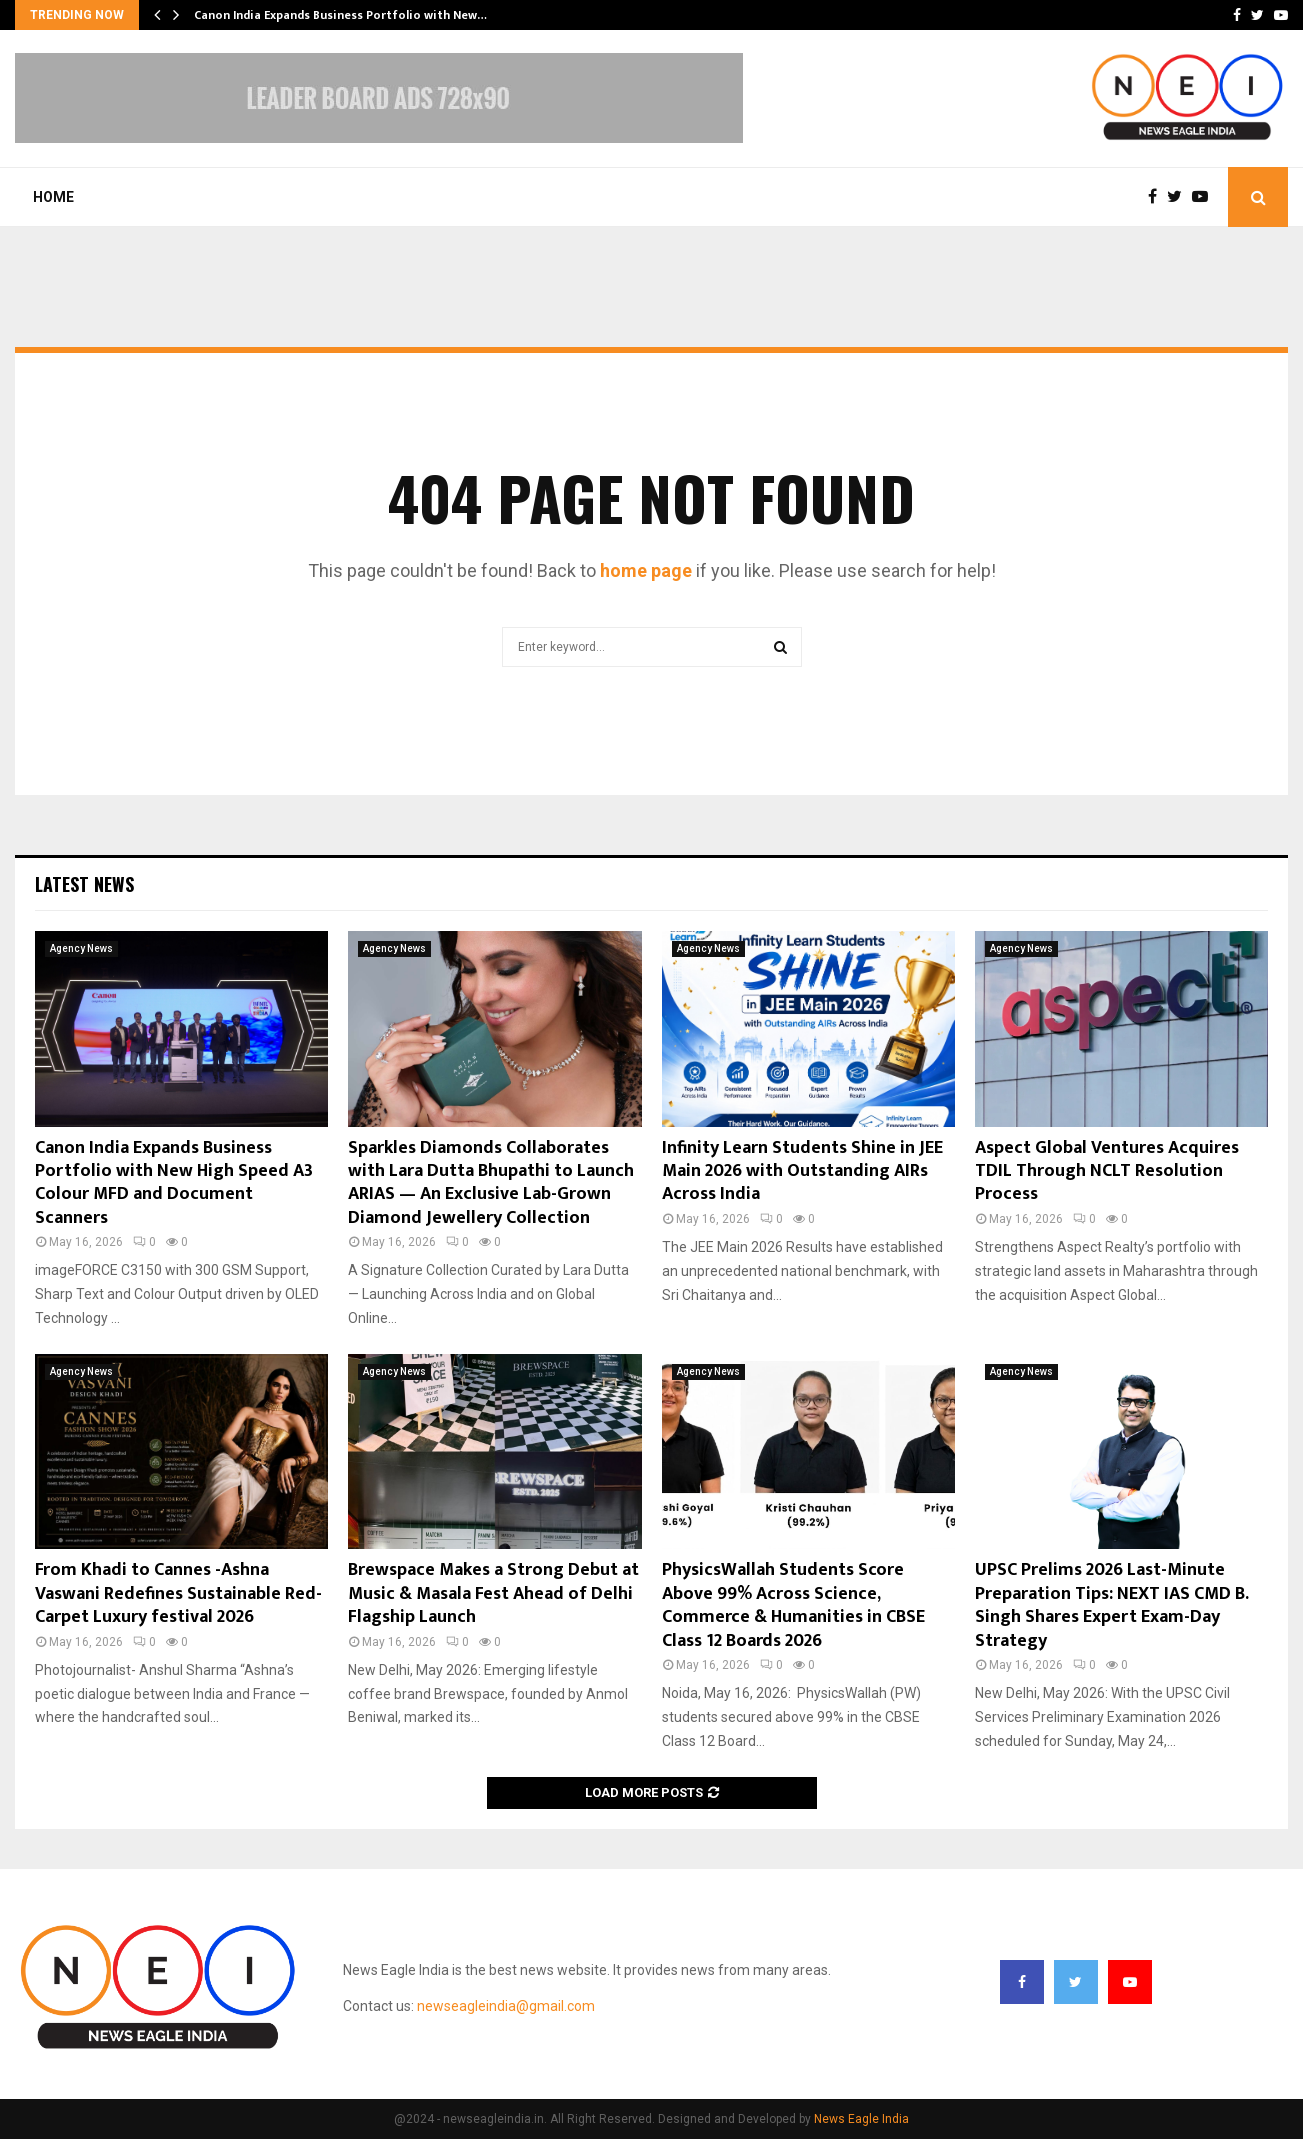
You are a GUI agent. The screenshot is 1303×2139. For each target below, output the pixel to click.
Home (53, 197)
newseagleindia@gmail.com (506, 2006)
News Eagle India (861, 2119)
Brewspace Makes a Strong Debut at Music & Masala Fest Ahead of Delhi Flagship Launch (493, 1593)
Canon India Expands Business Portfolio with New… (340, 15)
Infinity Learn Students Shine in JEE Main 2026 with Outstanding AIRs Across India (802, 1171)
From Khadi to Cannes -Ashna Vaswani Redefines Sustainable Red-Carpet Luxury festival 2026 (178, 1593)
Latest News (84, 884)
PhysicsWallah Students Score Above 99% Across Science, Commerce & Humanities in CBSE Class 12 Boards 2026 (793, 1605)
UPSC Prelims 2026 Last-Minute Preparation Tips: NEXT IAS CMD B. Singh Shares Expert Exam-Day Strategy (1111, 1605)
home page (646, 570)
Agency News (81, 948)
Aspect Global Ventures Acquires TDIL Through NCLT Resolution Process (1107, 1171)
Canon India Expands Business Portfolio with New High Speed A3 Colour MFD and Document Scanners (174, 1183)
